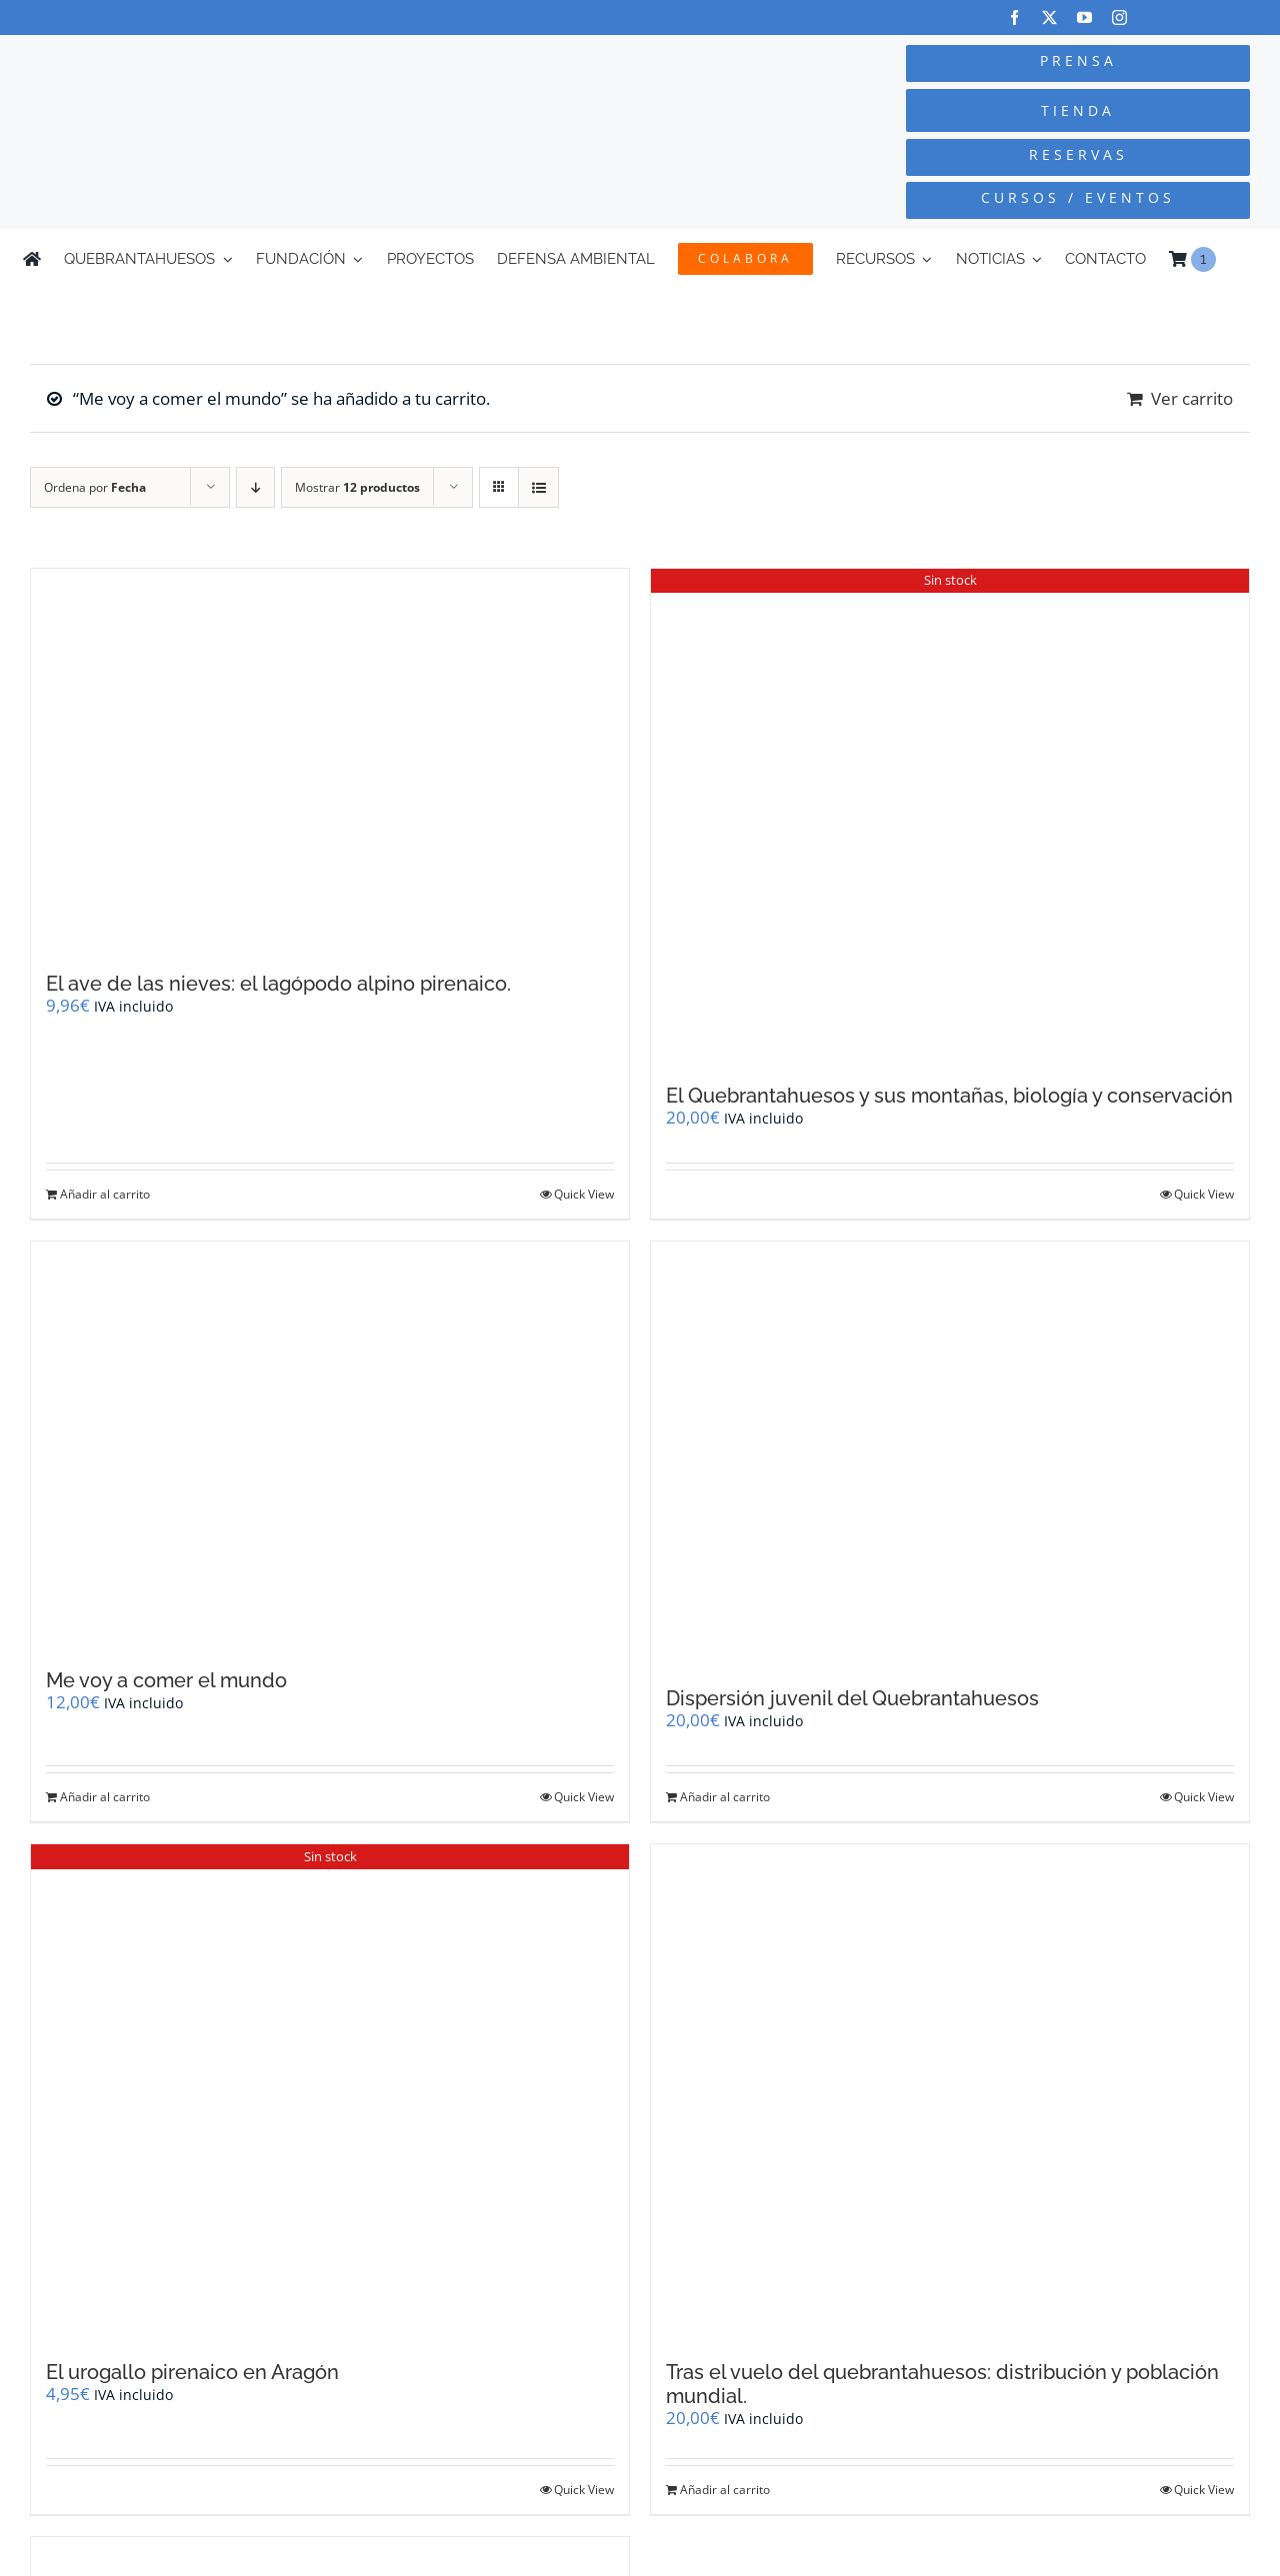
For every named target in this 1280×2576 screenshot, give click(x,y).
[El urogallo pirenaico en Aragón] (330, 2092)
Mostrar (357, 487)
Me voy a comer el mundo (166, 1680)
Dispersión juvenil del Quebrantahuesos (852, 1698)
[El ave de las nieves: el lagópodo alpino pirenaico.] (330, 760)
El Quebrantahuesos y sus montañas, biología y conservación (949, 1096)
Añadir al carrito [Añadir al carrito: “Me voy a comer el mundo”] (105, 1796)
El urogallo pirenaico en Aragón (192, 2372)
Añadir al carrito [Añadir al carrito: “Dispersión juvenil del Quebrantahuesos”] (725, 1796)
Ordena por (95, 487)
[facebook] (1014, 17)
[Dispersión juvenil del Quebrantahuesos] (950, 1454)
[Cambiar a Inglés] (1248, 259)
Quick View (584, 1194)
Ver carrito (1192, 398)
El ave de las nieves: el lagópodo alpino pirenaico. (278, 984)
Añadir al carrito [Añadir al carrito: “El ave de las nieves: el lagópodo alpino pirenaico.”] (105, 1194)
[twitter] (1049, 17)
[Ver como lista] (538, 487)
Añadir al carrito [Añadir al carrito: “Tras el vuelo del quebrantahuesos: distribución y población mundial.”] (725, 2489)
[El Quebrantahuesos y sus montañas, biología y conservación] (950, 817)
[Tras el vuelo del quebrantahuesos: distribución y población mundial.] (950, 2092)
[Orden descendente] (255, 487)
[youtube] (1084, 17)
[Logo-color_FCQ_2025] (241, 62)
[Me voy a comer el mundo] (330, 1445)
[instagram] (1119, 17)
